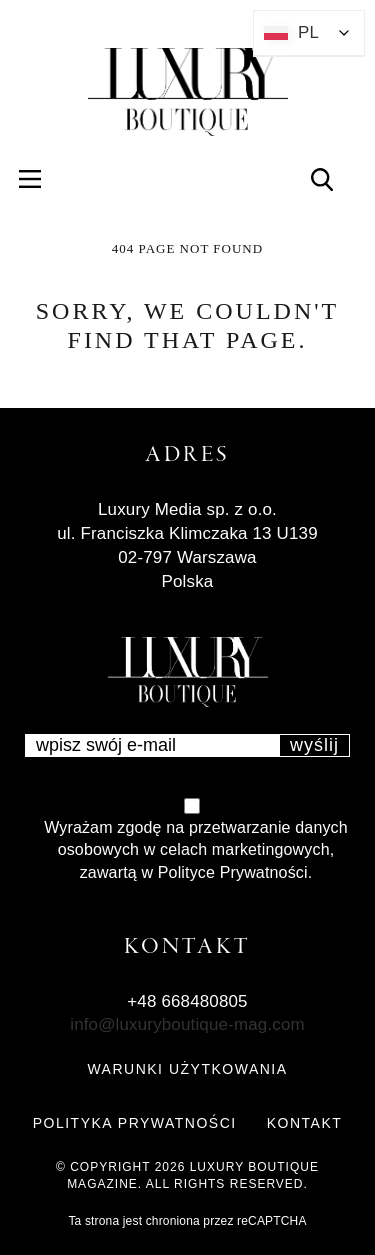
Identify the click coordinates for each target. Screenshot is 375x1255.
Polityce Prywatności (233, 872)
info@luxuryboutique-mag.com (187, 1024)
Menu (41, 178)
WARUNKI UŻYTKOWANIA (187, 1069)
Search (333, 178)
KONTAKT (305, 1123)
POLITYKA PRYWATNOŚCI (135, 1123)
